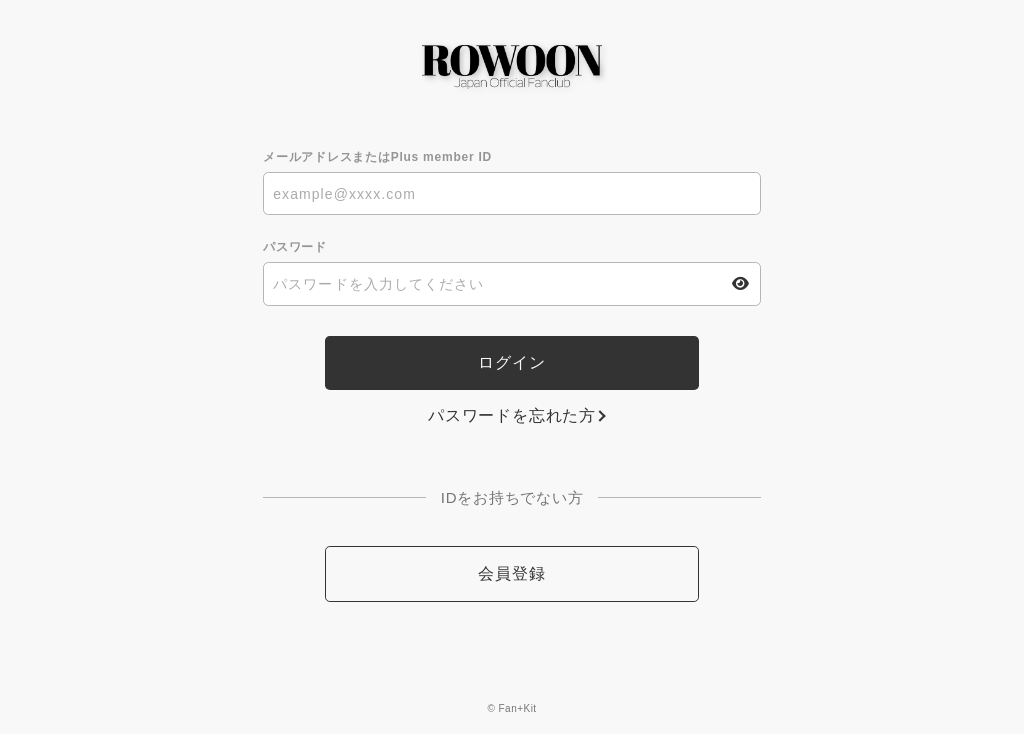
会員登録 (511, 573)
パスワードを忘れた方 (512, 415)
